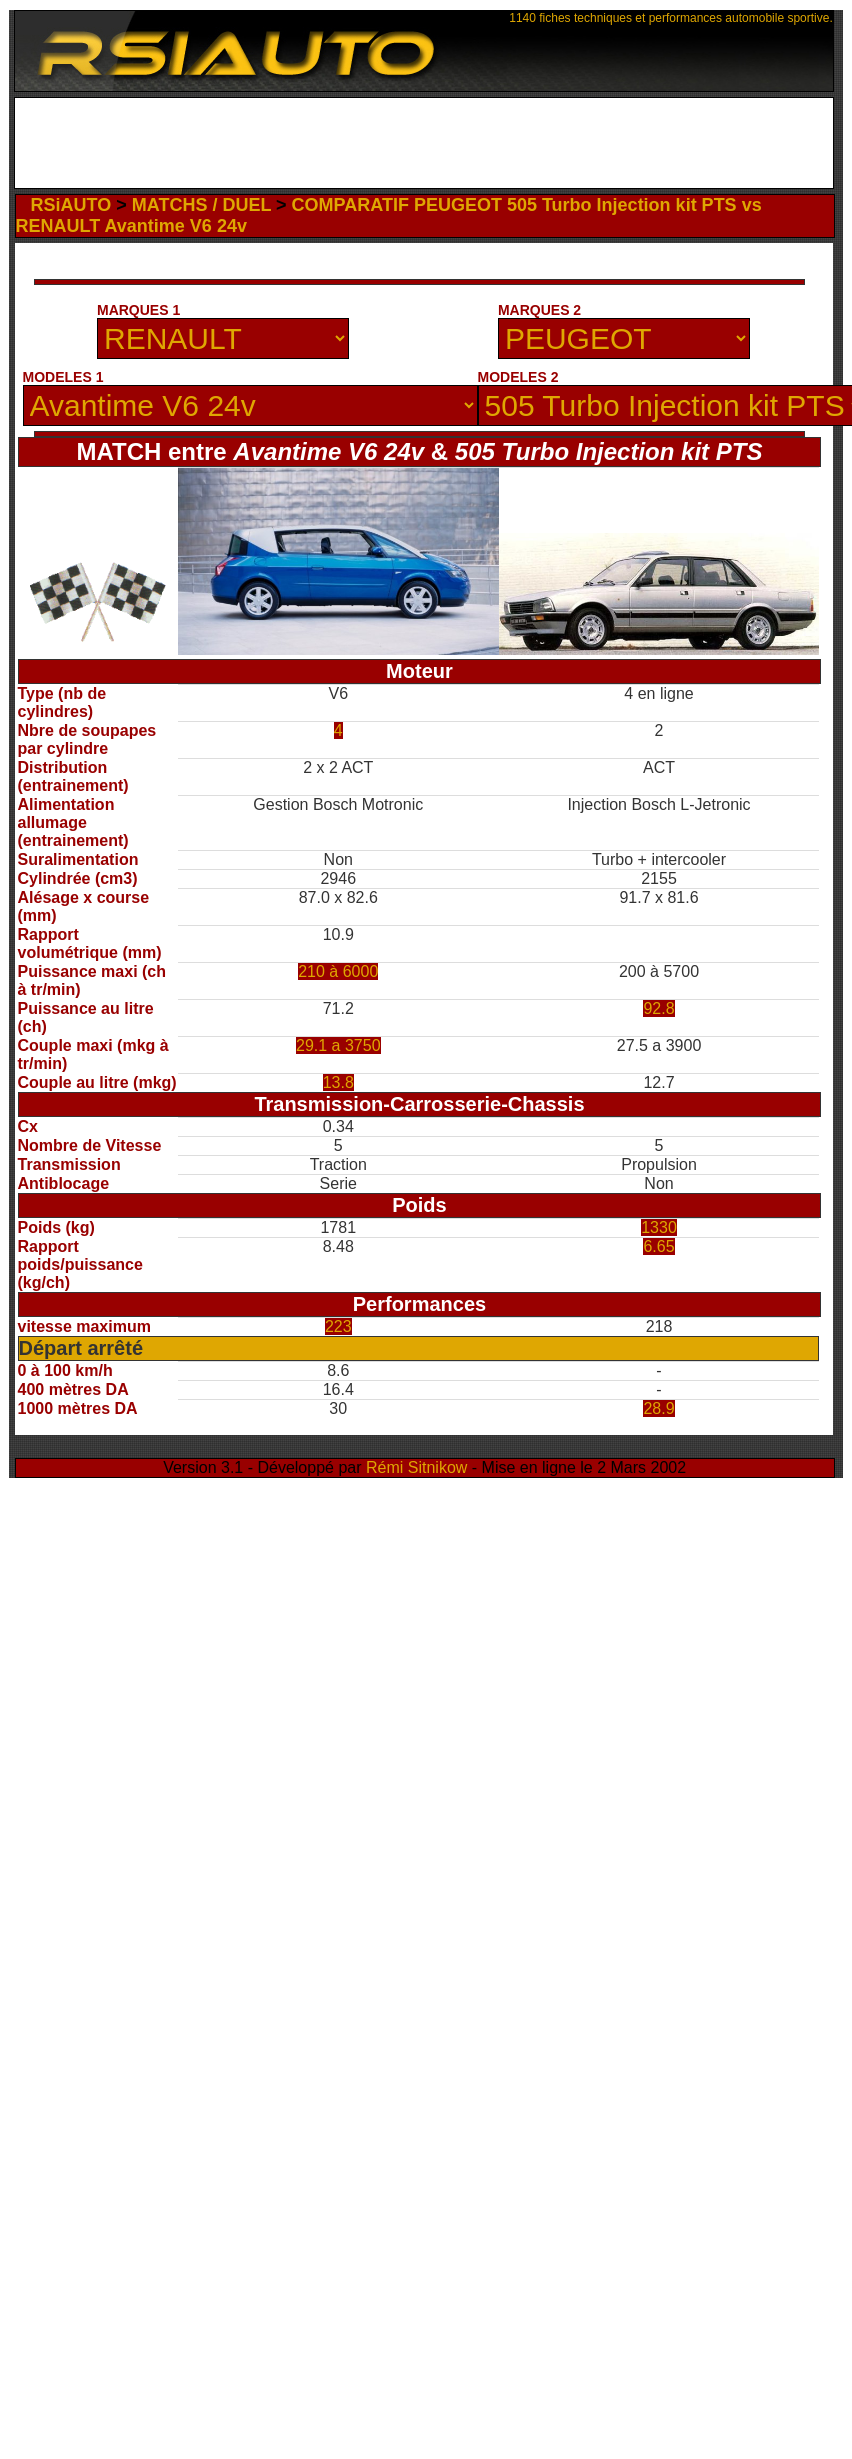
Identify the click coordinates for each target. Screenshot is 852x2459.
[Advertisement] (423, 148)
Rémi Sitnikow (416, 1467)
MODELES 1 (63, 377)
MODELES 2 (518, 377)
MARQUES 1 (138, 310)
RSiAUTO (71, 205)
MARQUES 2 (539, 310)
